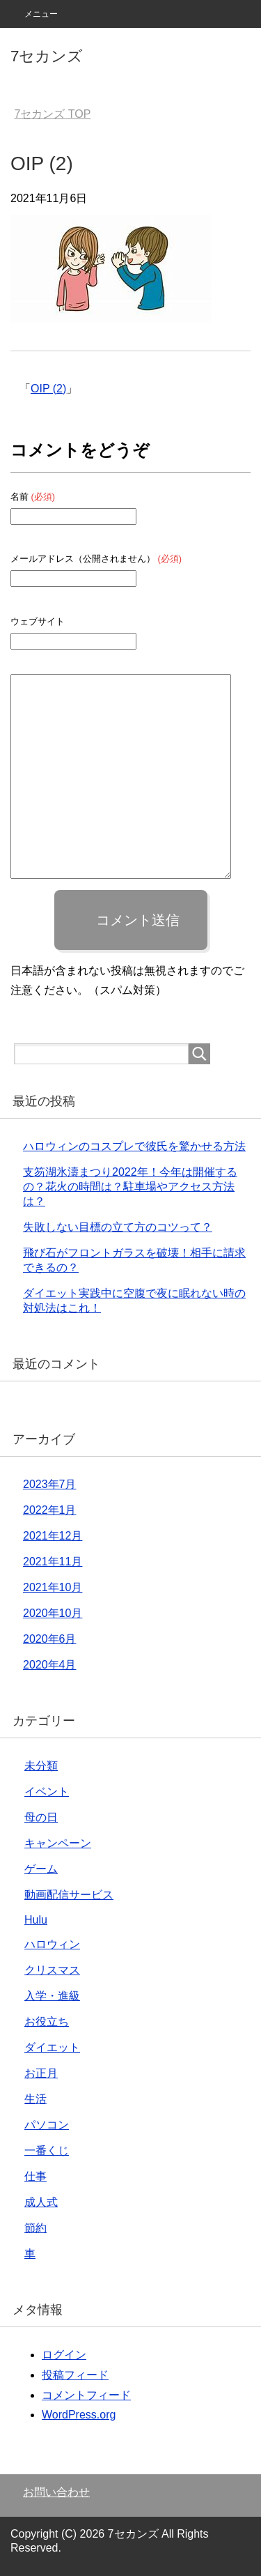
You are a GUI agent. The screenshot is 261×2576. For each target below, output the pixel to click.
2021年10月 (52, 1587)
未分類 (41, 1766)
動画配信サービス (68, 1895)
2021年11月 (52, 1561)
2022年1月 (50, 1510)
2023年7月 (50, 1484)
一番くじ (46, 2150)
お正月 (41, 2073)
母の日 (41, 1817)
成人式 (41, 2202)
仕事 (35, 2176)
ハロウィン (52, 1944)
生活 (35, 2099)
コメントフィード (86, 2395)
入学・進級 (52, 1996)
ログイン (64, 2355)
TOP (52, 114)
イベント (46, 1791)
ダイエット (52, 2047)
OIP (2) (48, 388)
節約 (35, 2228)
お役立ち (46, 2021)
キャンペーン (57, 1843)
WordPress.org (79, 2415)
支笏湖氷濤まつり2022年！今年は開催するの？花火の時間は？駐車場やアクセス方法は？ (130, 1186)
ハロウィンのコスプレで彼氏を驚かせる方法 (134, 1146)
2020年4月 (50, 1665)
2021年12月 (52, 1536)
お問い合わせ (56, 2492)
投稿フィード (75, 2375)
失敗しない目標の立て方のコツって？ (117, 1227)
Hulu (35, 1920)
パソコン (46, 2125)
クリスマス (52, 1970)
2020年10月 (52, 1613)
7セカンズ (46, 56)
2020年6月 (50, 1639)
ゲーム (41, 1869)
